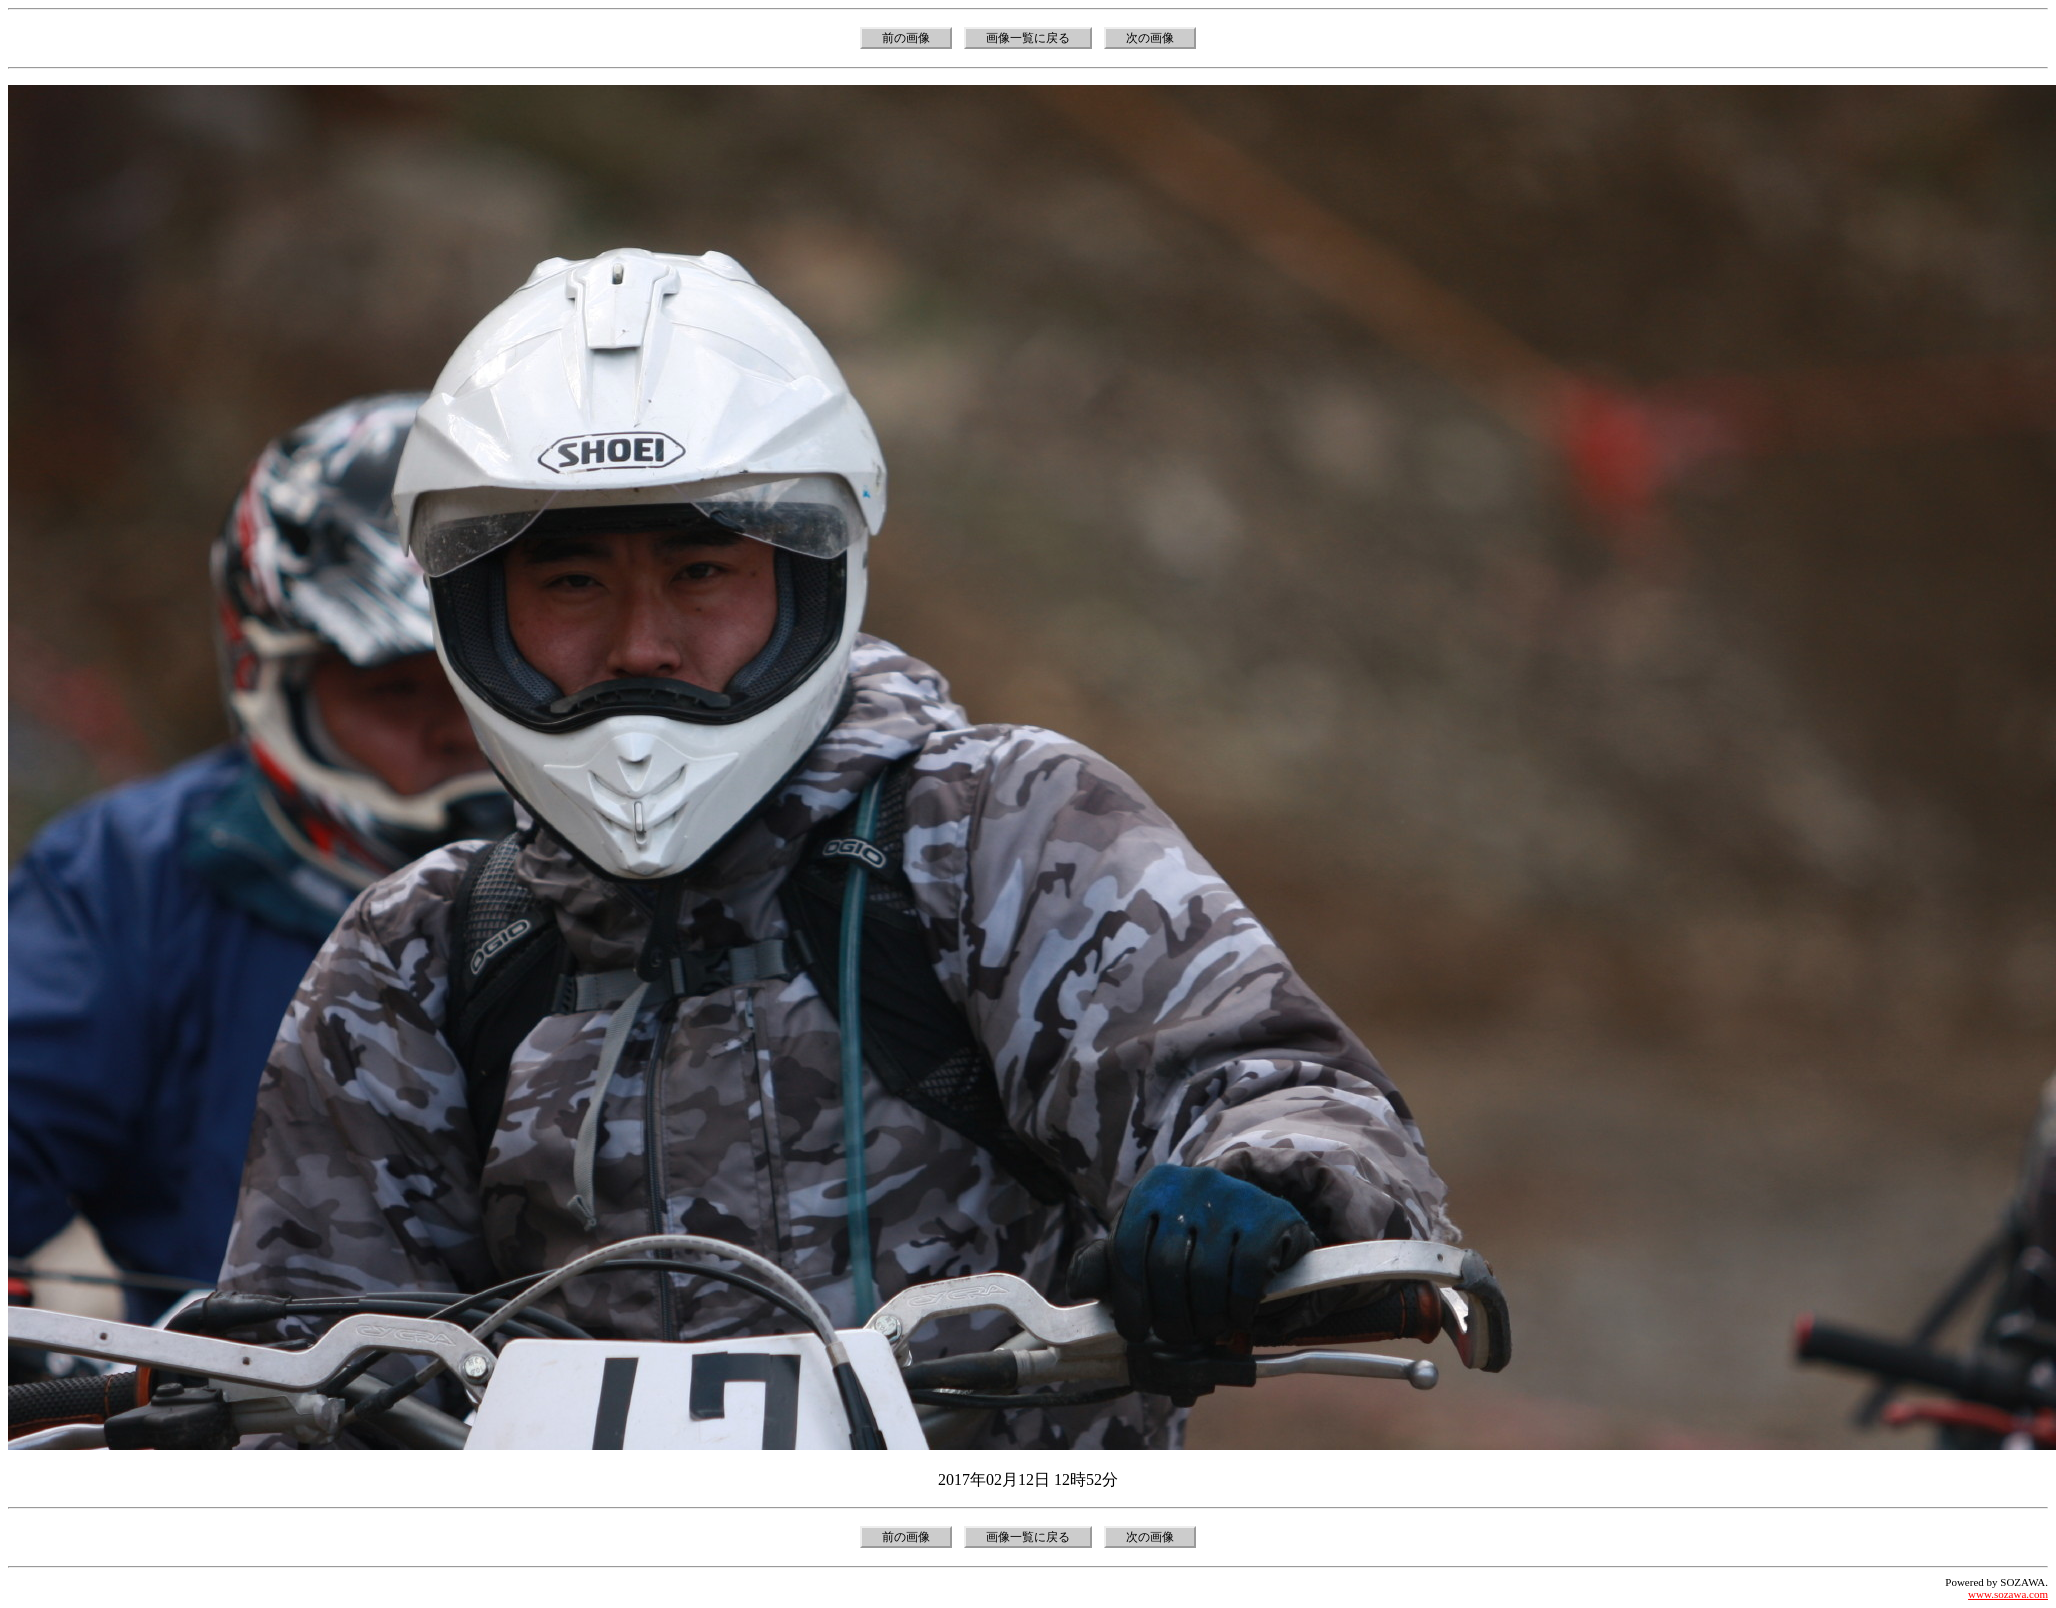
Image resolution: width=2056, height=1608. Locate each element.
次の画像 (1150, 38)
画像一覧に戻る (1028, 38)
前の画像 (906, 38)
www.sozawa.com (2008, 1594)
